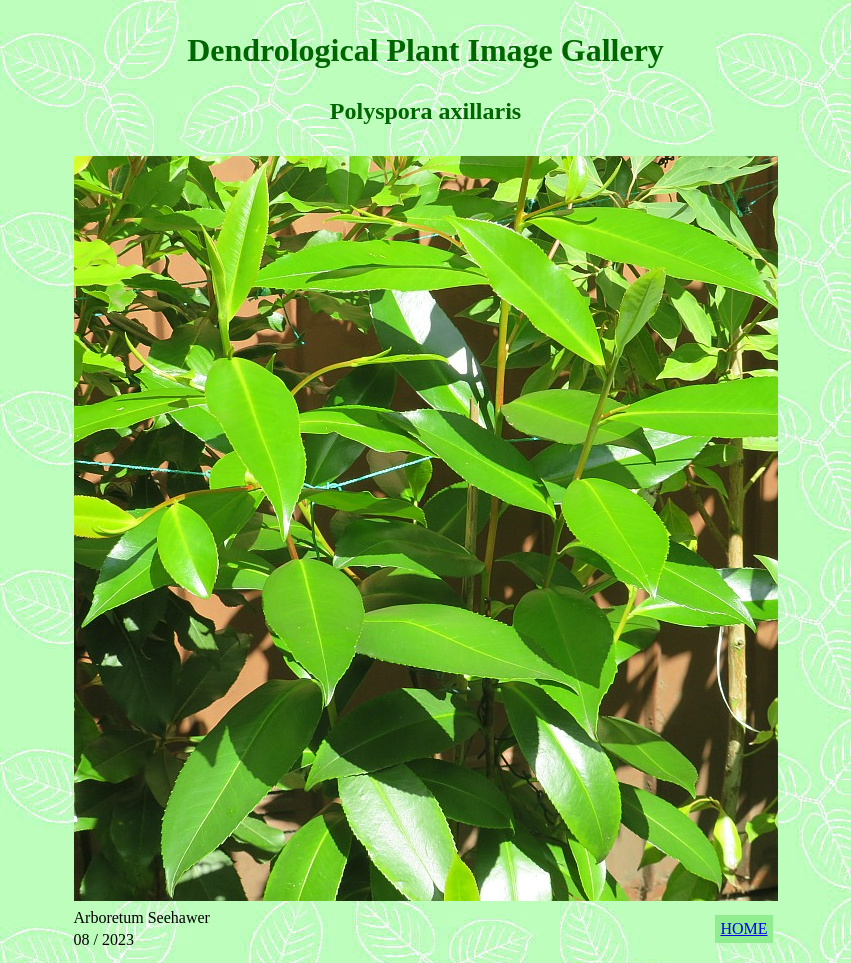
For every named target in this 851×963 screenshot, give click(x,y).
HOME (743, 928)
